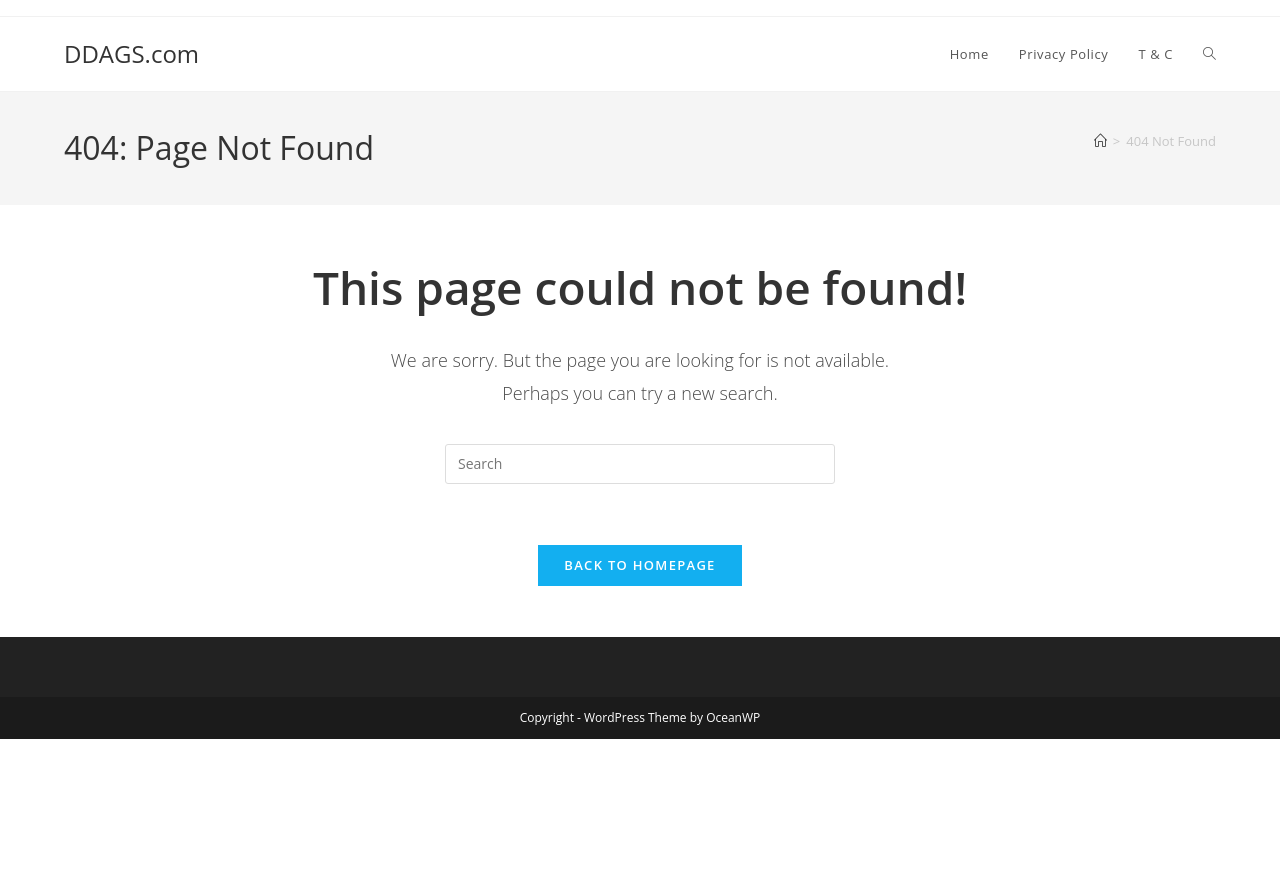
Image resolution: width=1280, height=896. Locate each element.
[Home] (1100, 141)
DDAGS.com (131, 53)
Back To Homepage (639, 565)
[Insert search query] (640, 464)
